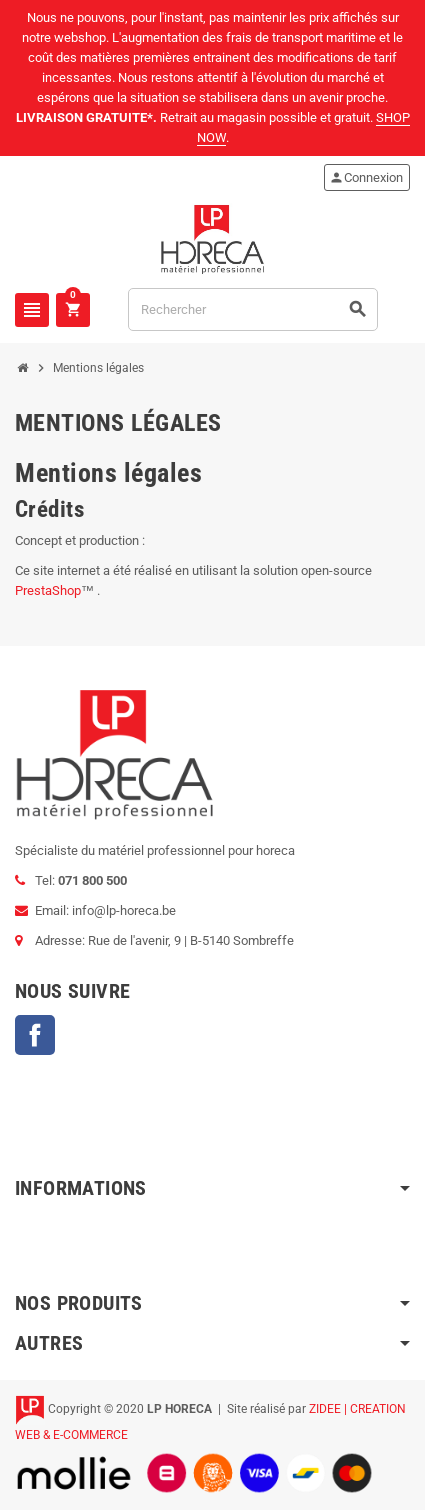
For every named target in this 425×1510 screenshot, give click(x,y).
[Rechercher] (253, 309)
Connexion (366, 177)
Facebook (35, 1035)
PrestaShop (48, 590)
